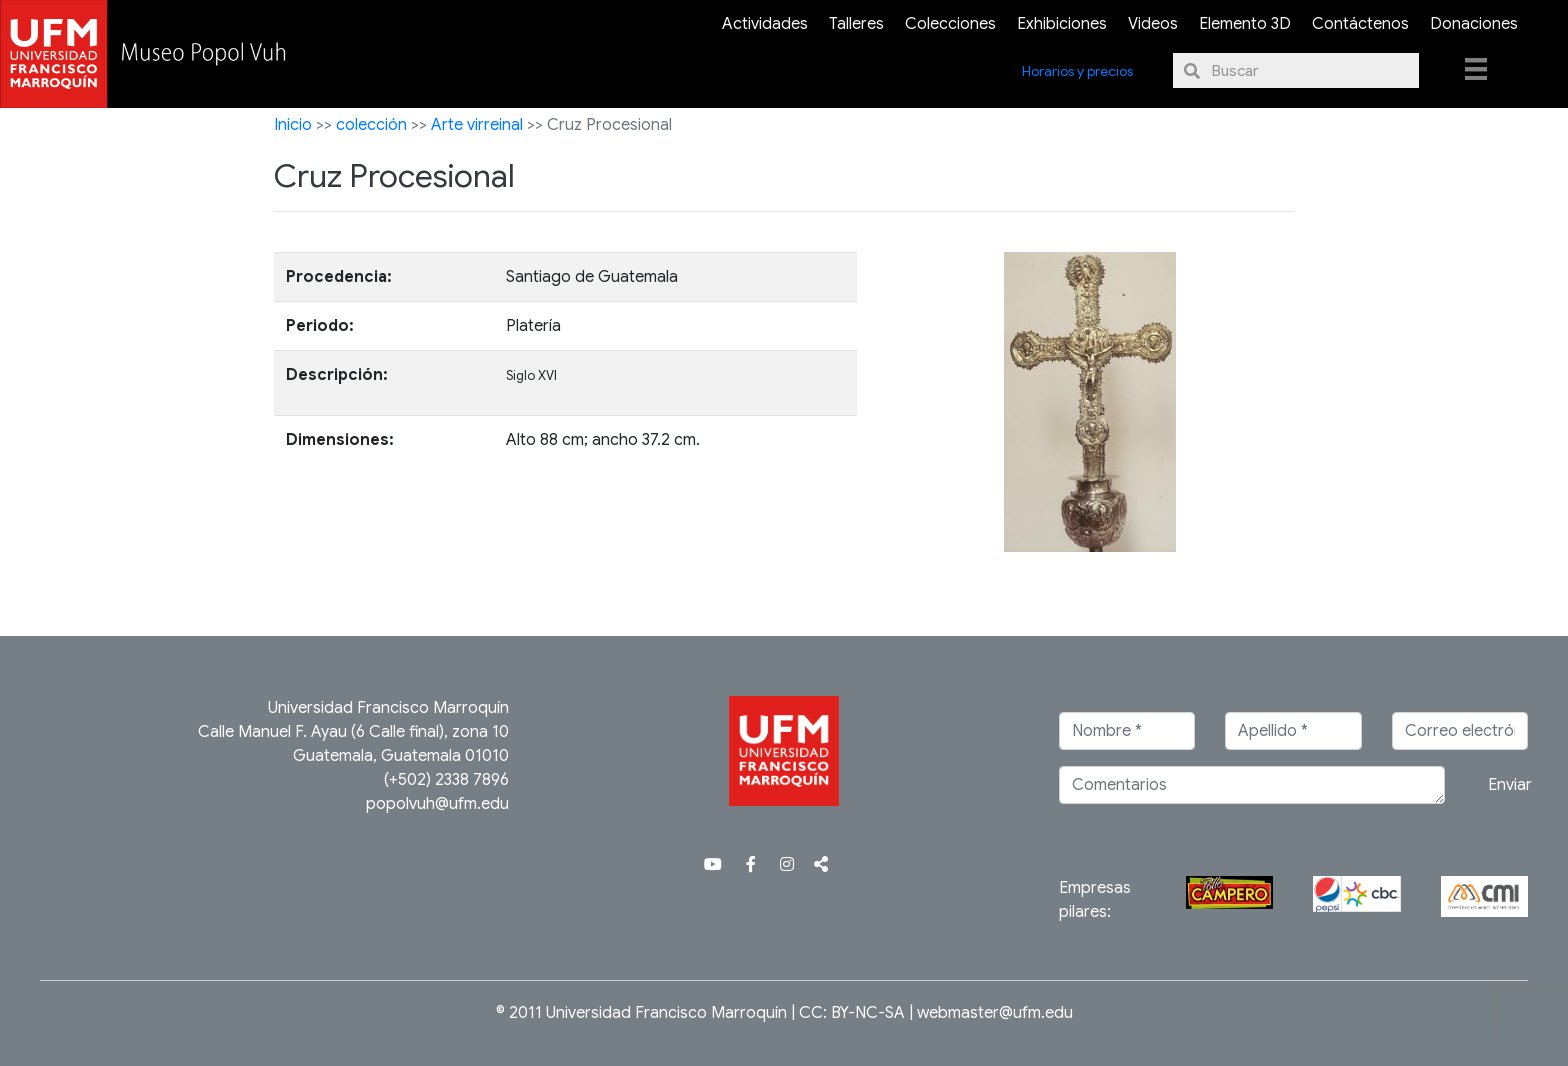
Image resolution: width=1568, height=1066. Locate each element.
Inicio (293, 125)
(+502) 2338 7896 (446, 780)
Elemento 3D (1245, 24)
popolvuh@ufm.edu (437, 804)
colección (371, 125)
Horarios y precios (1077, 71)
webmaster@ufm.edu (995, 1013)
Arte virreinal (477, 125)
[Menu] (1476, 68)
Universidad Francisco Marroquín (388, 708)
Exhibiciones (1062, 24)
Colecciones (950, 24)
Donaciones (1474, 24)
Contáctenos (1360, 24)
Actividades (765, 24)
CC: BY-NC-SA (852, 1013)
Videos (1153, 24)
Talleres (856, 24)
